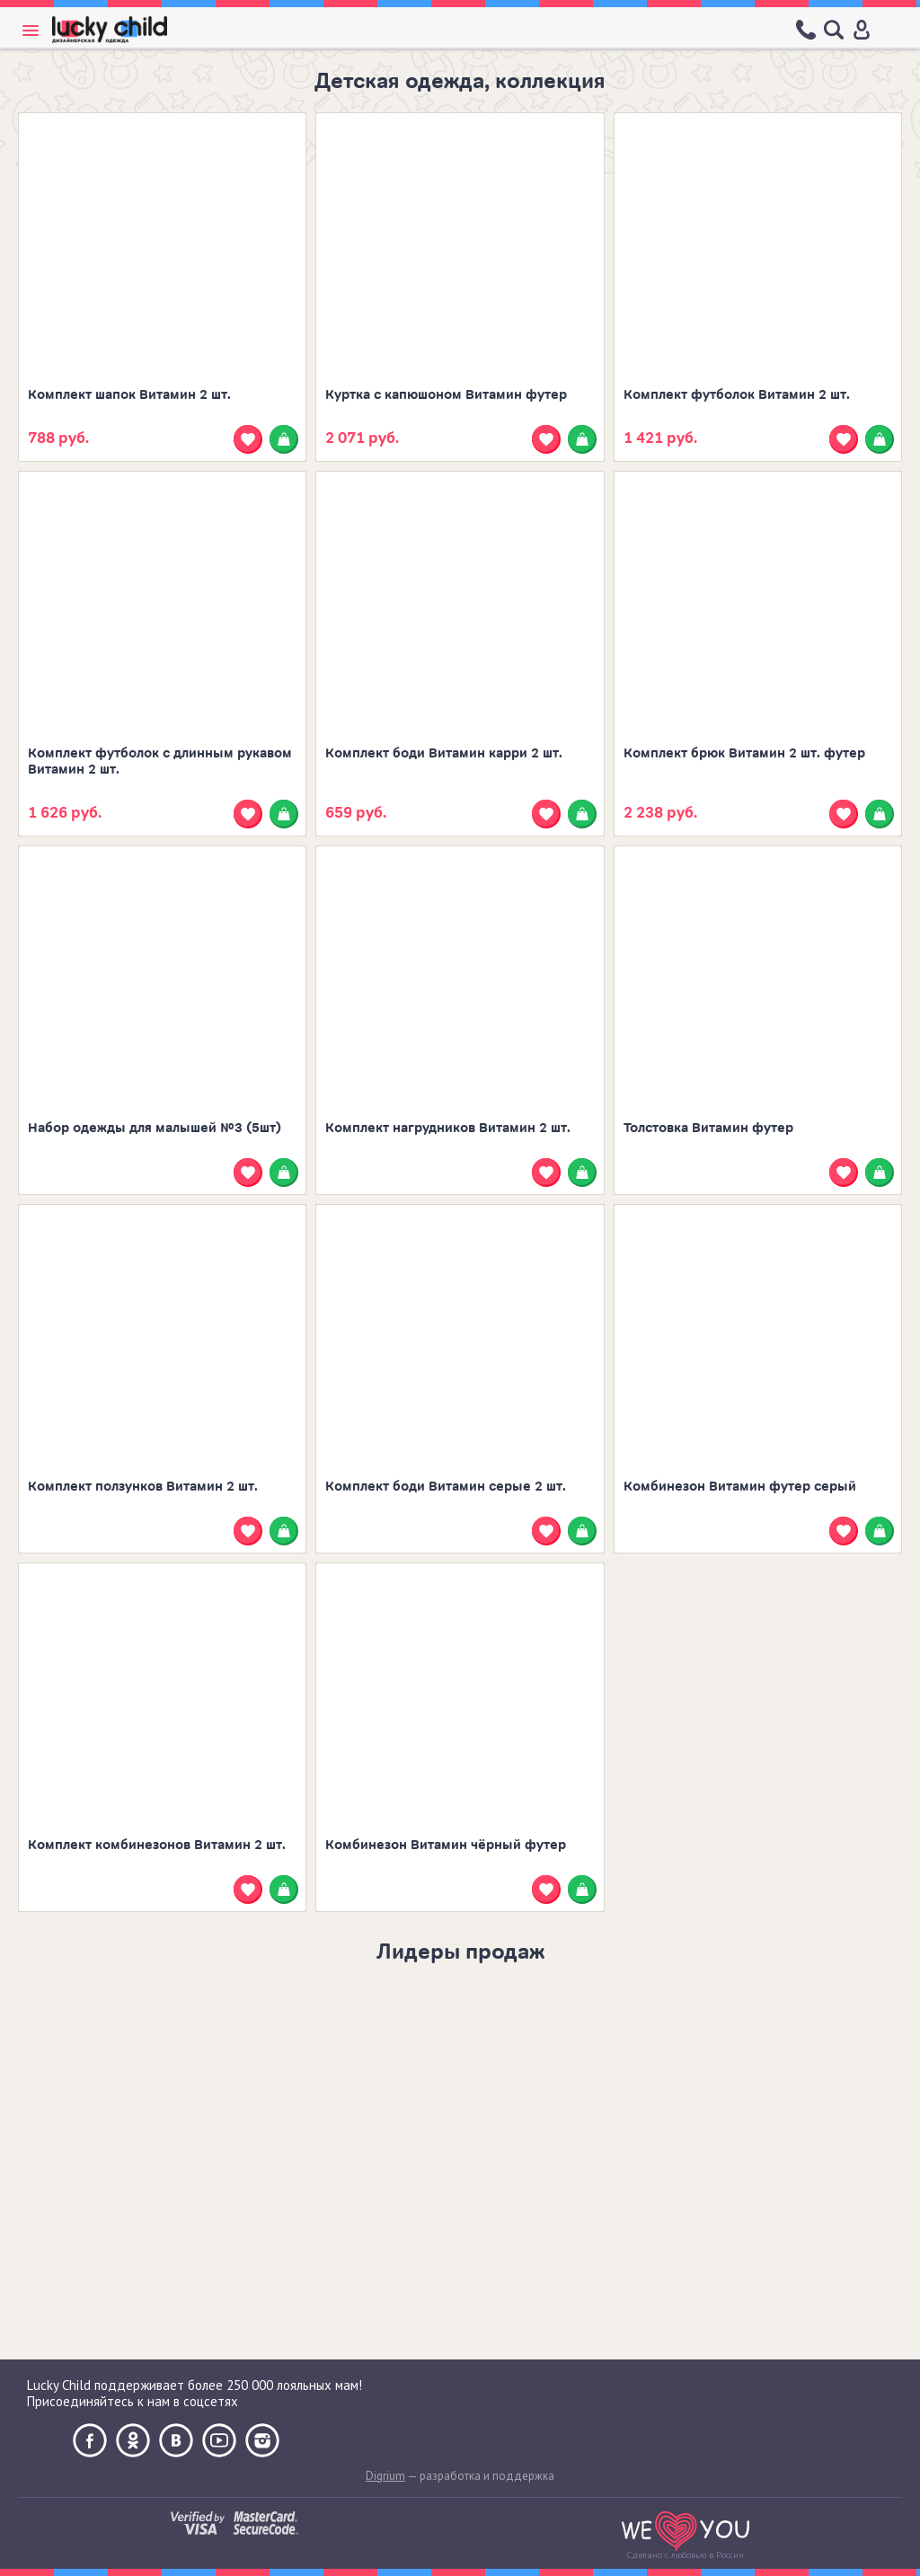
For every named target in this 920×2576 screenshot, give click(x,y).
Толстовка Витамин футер (708, 1128)
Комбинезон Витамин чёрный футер (445, 1845)
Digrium (385, 2475)
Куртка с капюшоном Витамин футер (446, 394)
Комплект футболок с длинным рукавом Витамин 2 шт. (160, 761)
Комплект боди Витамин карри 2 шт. (443, 753)
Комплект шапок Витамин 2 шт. (129, 394)
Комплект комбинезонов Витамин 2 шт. (157, 1845)
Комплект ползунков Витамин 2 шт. (143, 1486)
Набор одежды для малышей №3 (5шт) (154, 1128)
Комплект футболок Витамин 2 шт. (737, 394)
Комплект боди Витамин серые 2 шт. (445, 1486)
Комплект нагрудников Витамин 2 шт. (448, 1128)
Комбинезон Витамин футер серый (740, 1486)
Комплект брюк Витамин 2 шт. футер (744, 753)
